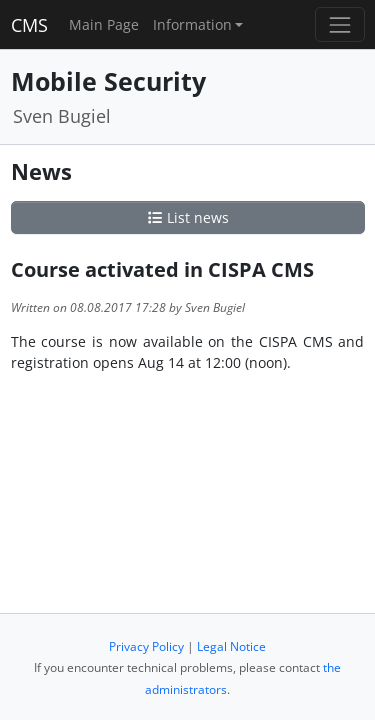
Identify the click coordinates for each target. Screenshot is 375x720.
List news (188, 217)
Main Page (104, 24)
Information (192, 24)
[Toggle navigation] (339, 24)
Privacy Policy (146, 646)
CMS (29, 25)
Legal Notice (231, 646)
